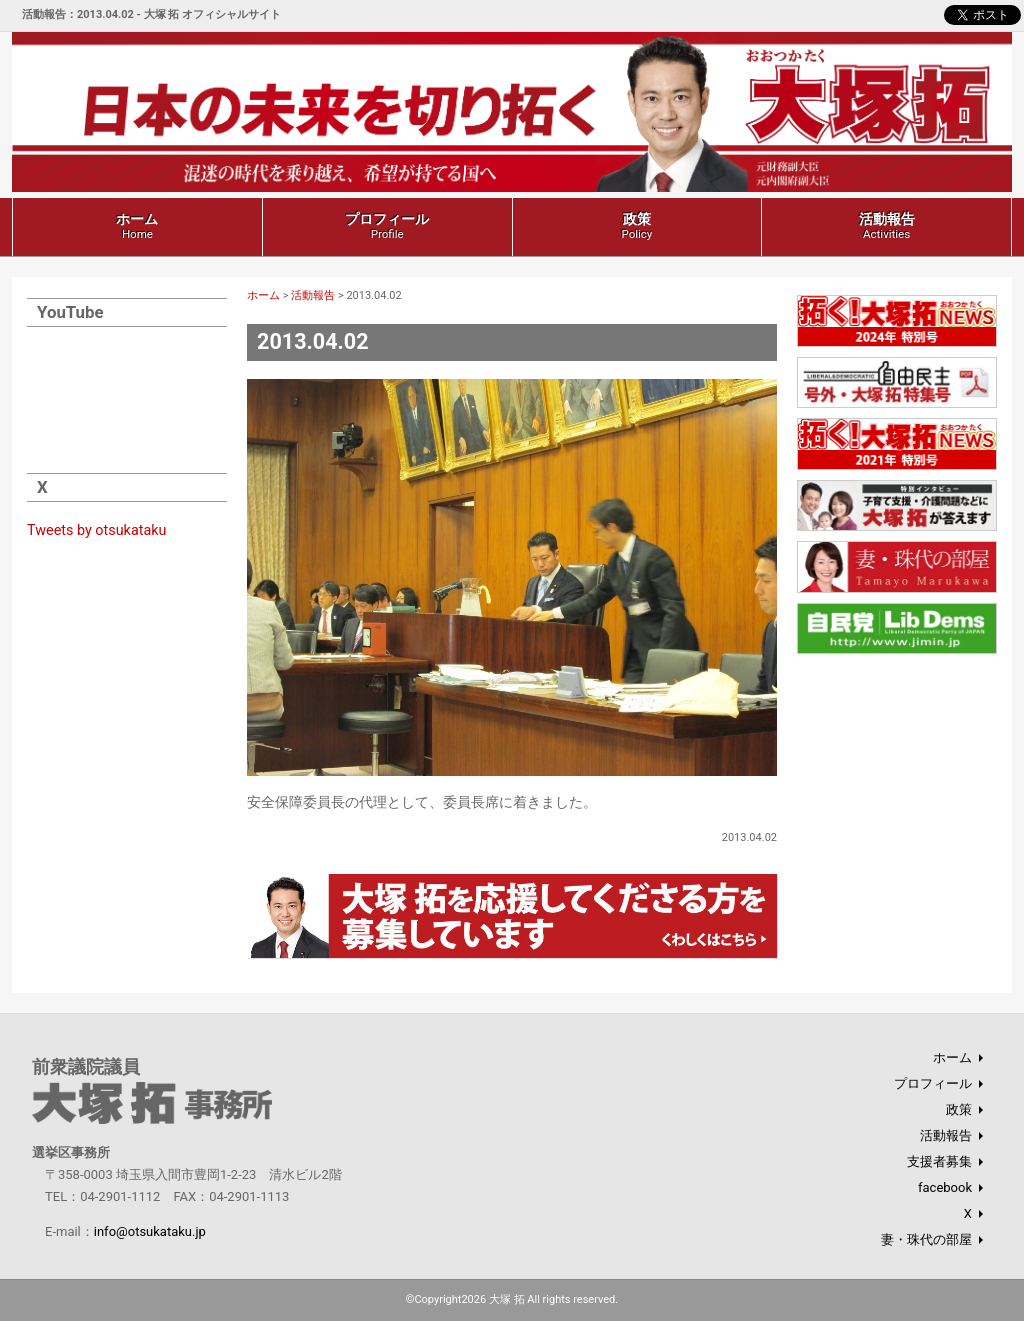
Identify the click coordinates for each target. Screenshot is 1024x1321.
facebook (945, 1187)
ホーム (137, 226)
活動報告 (887, 226)
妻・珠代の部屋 (926, 1239)
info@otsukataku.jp (150, 1231)
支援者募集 (939, 1161)
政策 (636, 226)
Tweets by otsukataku (97, 530)
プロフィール (387, 226)
